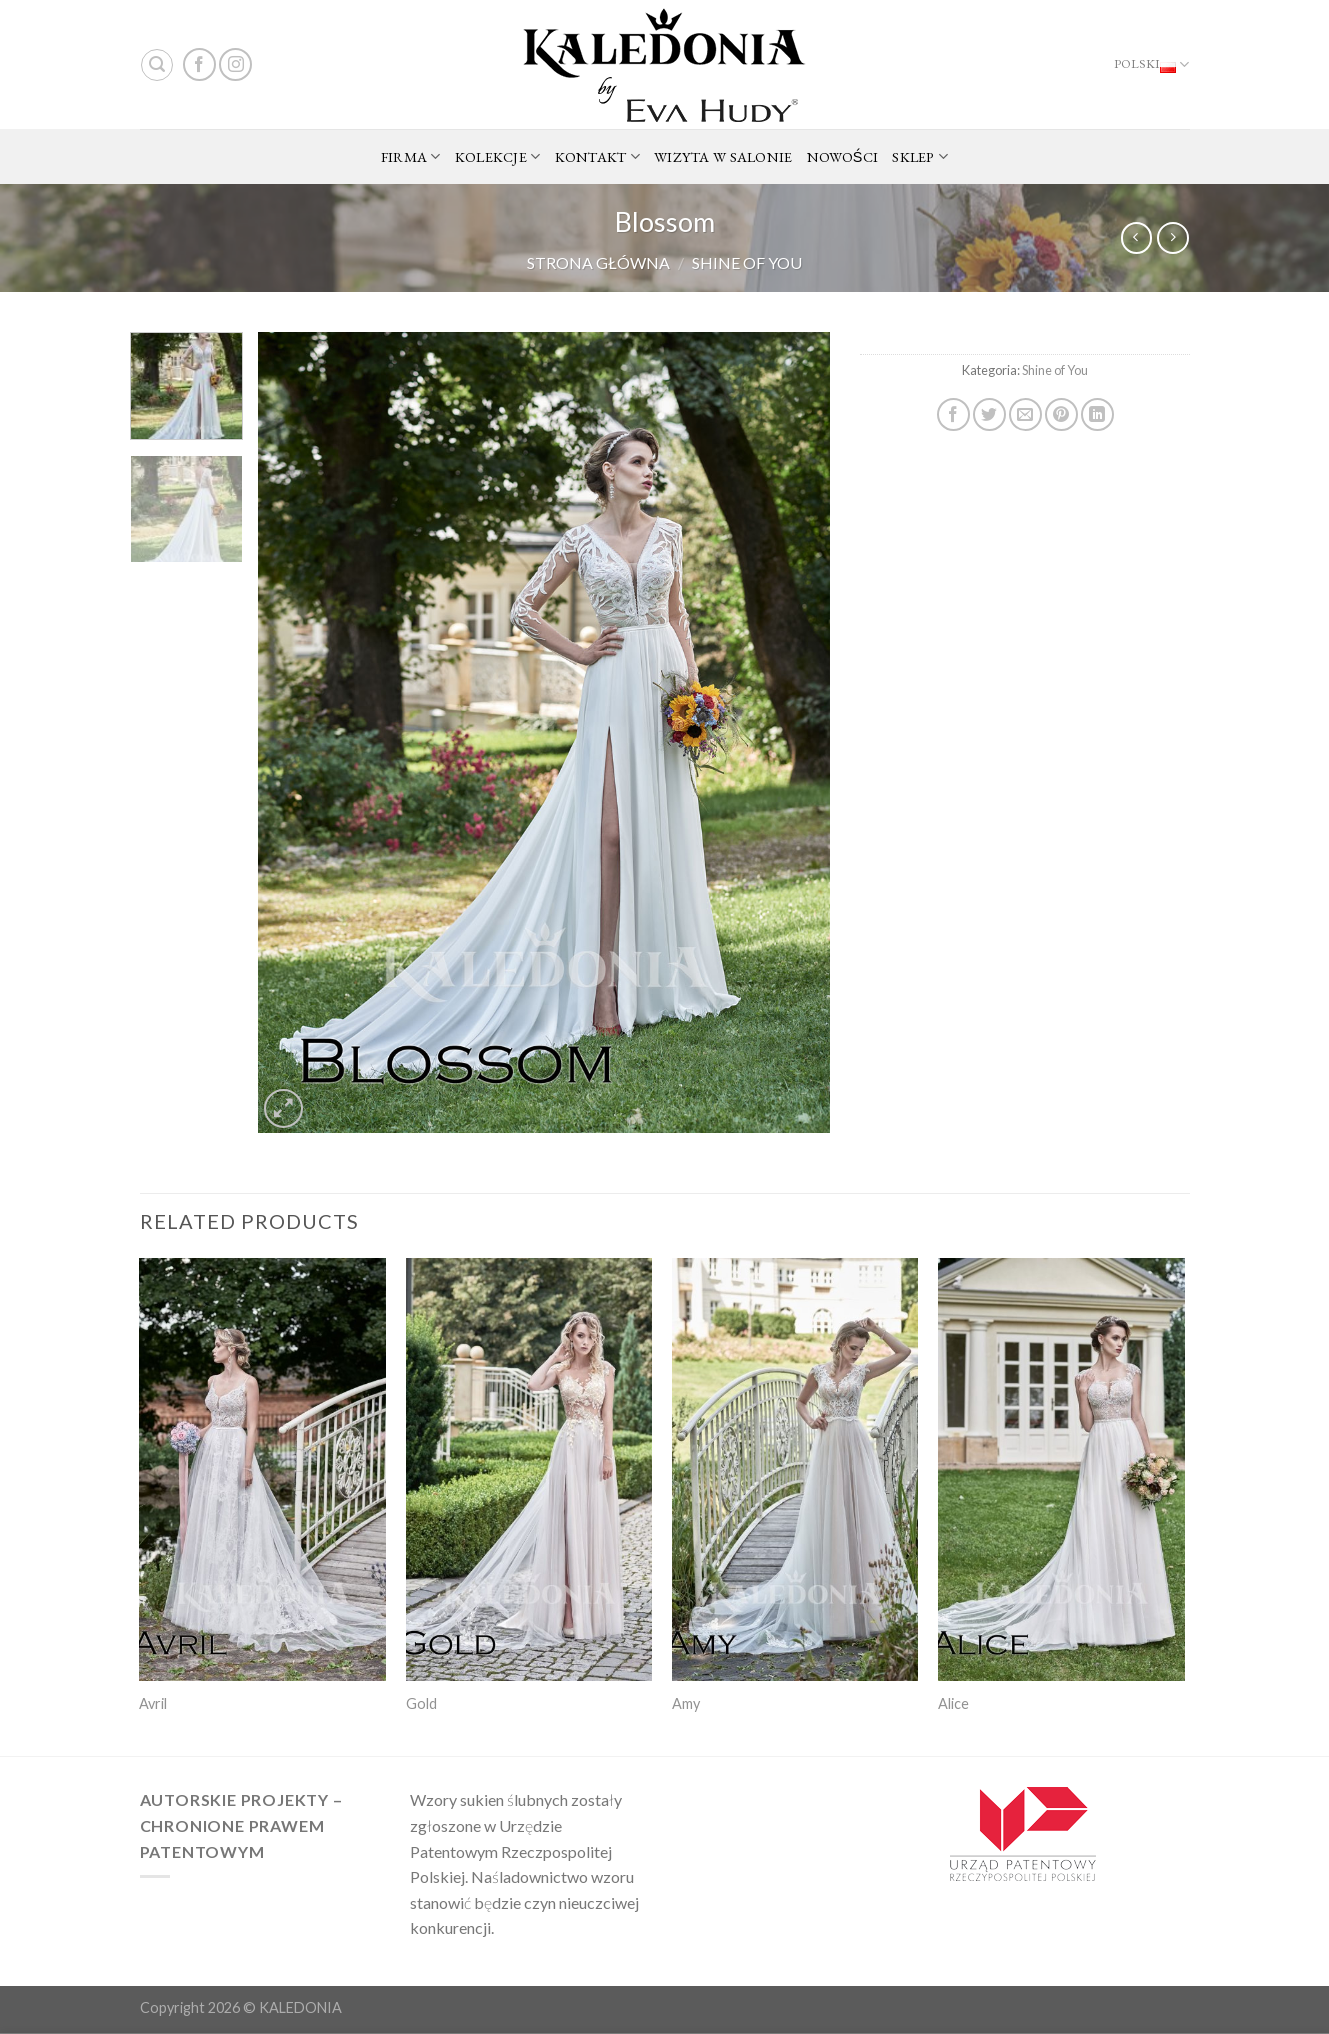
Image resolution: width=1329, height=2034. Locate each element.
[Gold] (529, 1469)
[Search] (157, 65)
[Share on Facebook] (953, 414)
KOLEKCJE (498, 157)
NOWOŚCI (843, 156)
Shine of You (747, 262)
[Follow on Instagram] (235, 64)
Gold (421, 1703)
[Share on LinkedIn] (1097, 414)
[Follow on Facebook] (199, 64)
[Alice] (1061, 1469)
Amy (686, 1703)
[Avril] (262, 1469)
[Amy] (795, 1469)
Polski (1152, 65)
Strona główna (598, 262)
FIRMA (411, 157)
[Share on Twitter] (989, 414)
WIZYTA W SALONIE (723, 156)
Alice (953, 1703)
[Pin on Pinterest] (1061, 414)
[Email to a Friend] (1025, 414)
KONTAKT (598, 157)
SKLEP (920, 157)
